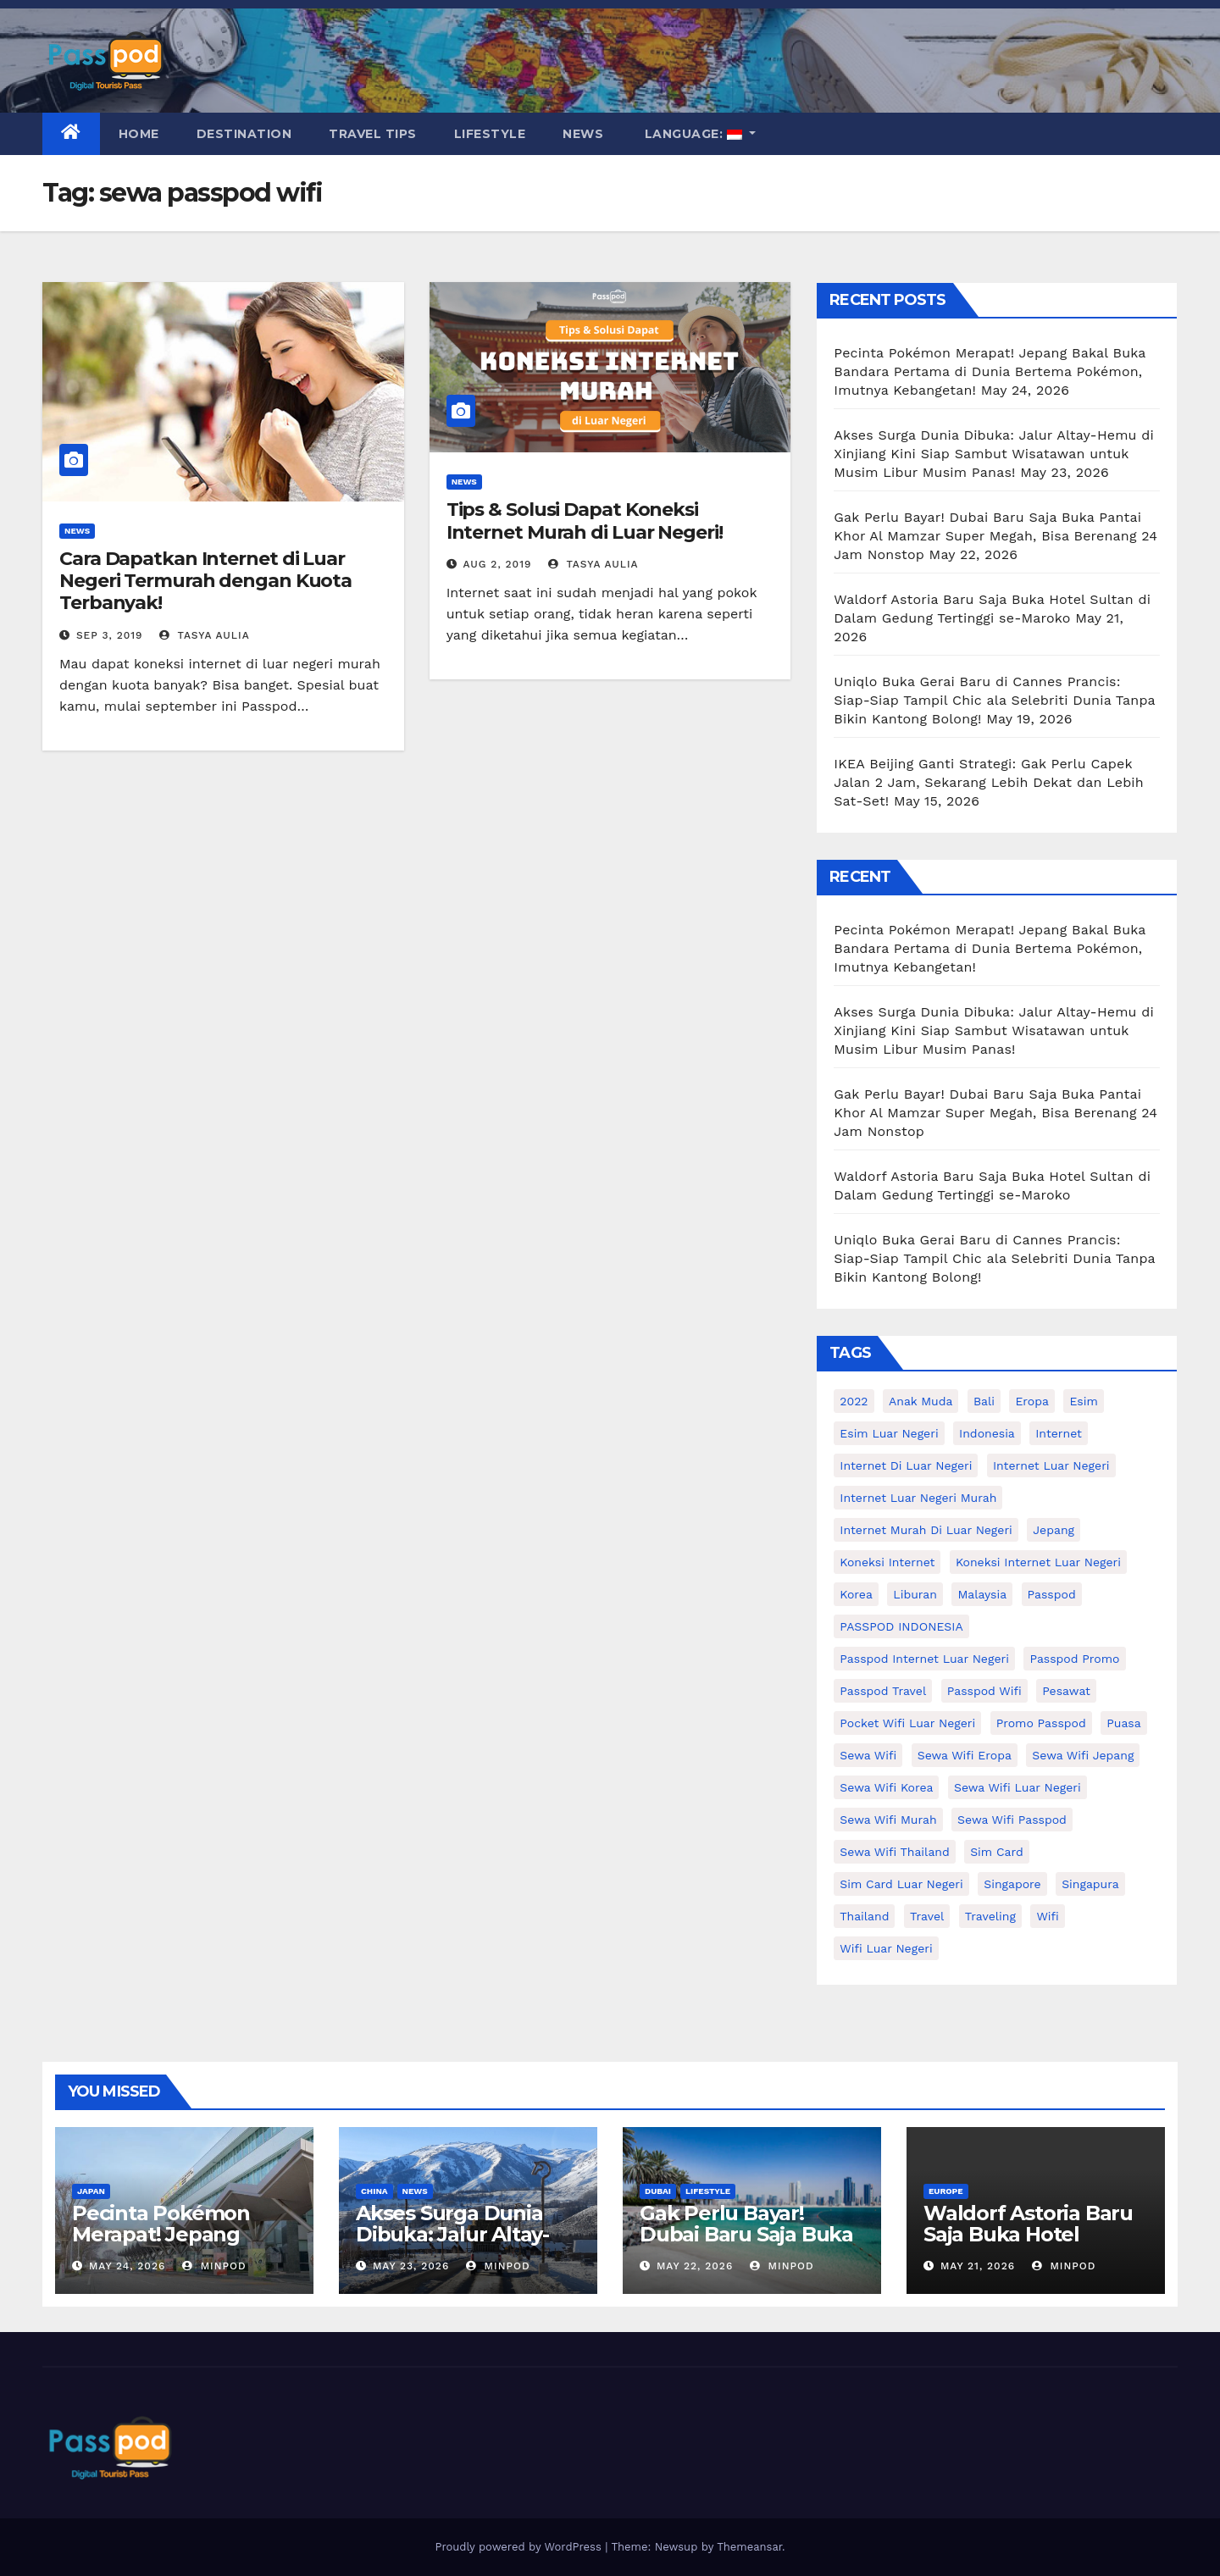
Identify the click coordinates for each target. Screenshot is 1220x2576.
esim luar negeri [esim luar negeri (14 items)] (889, 1433)
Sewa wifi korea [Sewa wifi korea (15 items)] (886, 1787)
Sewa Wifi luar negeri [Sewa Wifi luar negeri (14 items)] (1017, 1787)
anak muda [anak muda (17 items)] (920, 1401)
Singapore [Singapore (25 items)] (1012, 1884)
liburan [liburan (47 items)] (915, 1594)
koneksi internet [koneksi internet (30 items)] (887, 1562)
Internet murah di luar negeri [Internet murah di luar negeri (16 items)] (926, 1530)
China (374, 2191)
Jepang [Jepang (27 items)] (1053, 1530)
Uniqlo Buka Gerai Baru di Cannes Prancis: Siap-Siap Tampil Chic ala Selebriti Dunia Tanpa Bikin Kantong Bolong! (994, 700)
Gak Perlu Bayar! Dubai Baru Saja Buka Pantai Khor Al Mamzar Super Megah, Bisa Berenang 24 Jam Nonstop (995, 535)
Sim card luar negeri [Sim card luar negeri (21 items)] (901, 1884)
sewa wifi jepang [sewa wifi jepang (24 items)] (1083, 1755)
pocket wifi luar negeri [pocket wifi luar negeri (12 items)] (907, 1723)
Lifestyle (490, 133)
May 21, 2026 (977, 2266)
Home (139, 133)
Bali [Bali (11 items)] (984, 1401)
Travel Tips (373, 133)
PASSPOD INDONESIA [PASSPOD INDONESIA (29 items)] (901, 1626)
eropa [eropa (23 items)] (1032, 1401)
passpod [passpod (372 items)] (1052, 1594)
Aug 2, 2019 (497, 564)
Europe (946, 2191)
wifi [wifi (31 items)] (1047, 1916)
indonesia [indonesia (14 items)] (987, 1433)
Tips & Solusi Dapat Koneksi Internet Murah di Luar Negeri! (584, 520)
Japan (91, 2191)
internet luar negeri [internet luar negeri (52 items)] (1051, 1465)
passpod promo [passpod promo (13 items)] (1074, 1658)
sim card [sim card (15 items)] (996, 1852)
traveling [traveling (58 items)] (990, 1916)
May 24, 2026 (127, 2266)
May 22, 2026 (695, 2266)
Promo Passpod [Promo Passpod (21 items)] (1041, 1723)
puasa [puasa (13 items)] (1123, 1723)
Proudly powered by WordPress (520, 2546)
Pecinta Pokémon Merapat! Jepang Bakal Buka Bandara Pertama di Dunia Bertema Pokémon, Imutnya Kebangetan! (989, 371)
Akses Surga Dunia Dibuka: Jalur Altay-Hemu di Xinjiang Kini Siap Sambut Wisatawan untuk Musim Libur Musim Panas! (994, 453)
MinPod (214, 2266)
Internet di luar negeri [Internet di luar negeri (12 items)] (906, 1465)
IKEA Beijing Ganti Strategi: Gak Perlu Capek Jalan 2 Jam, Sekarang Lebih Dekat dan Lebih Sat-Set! (989, 782)
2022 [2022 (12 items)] (854, 1401)
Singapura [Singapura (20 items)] (1090, 1884)
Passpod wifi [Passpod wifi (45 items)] (984, 1691)
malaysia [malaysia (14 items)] (981, 1594)
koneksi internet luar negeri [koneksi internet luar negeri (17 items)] (1038, 1562)
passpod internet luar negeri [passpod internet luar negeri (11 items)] (924, 1658)
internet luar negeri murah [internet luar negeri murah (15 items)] (918, 1497)
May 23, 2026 (411, 2266)
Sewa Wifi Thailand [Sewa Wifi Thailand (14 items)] (894, 1852)
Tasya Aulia (204, 635)
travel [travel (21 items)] (927, 1916)
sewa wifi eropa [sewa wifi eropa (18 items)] (965, 1755)
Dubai (658, 2191)
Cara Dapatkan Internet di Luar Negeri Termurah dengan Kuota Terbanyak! (205, 581)
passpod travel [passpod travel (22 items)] (883, 1691)
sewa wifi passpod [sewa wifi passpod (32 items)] (1012, 1819)
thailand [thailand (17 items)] (864, 1916)
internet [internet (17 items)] (1058, 1433)
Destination (244, 133)
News (583, 133)
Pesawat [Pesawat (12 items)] (1066, 1691)
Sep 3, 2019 (109, 635)
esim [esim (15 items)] (1083, 1401)
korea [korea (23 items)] (856, 1594)
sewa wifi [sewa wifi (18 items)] (868, 1755)
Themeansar (749, 2546)
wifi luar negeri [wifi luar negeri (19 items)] (886, 1948)
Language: (693, 133)
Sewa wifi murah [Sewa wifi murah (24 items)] (888, 1819)
